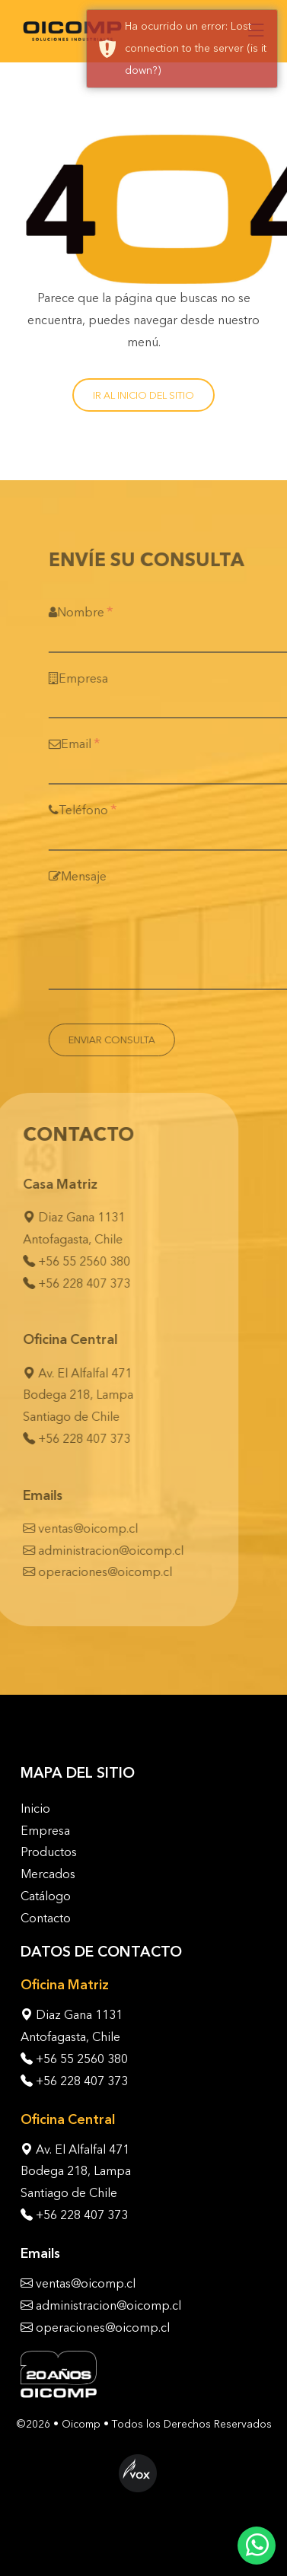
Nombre (95, 611)
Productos (49, 1852)
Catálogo (46, 1896)
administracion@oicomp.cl (96, 1550)
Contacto (46, 1918)
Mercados (48, 1874)
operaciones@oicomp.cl (91, 1572)
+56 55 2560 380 (70, 1261)
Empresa (93, 678)
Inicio (35, 1808)
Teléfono (97, 809)
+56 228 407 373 (70, 1283)
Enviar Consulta (126, 1040)
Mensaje (92, 876)
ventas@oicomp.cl (73, 1528)
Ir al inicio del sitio (143, 395)
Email (89, 743)
